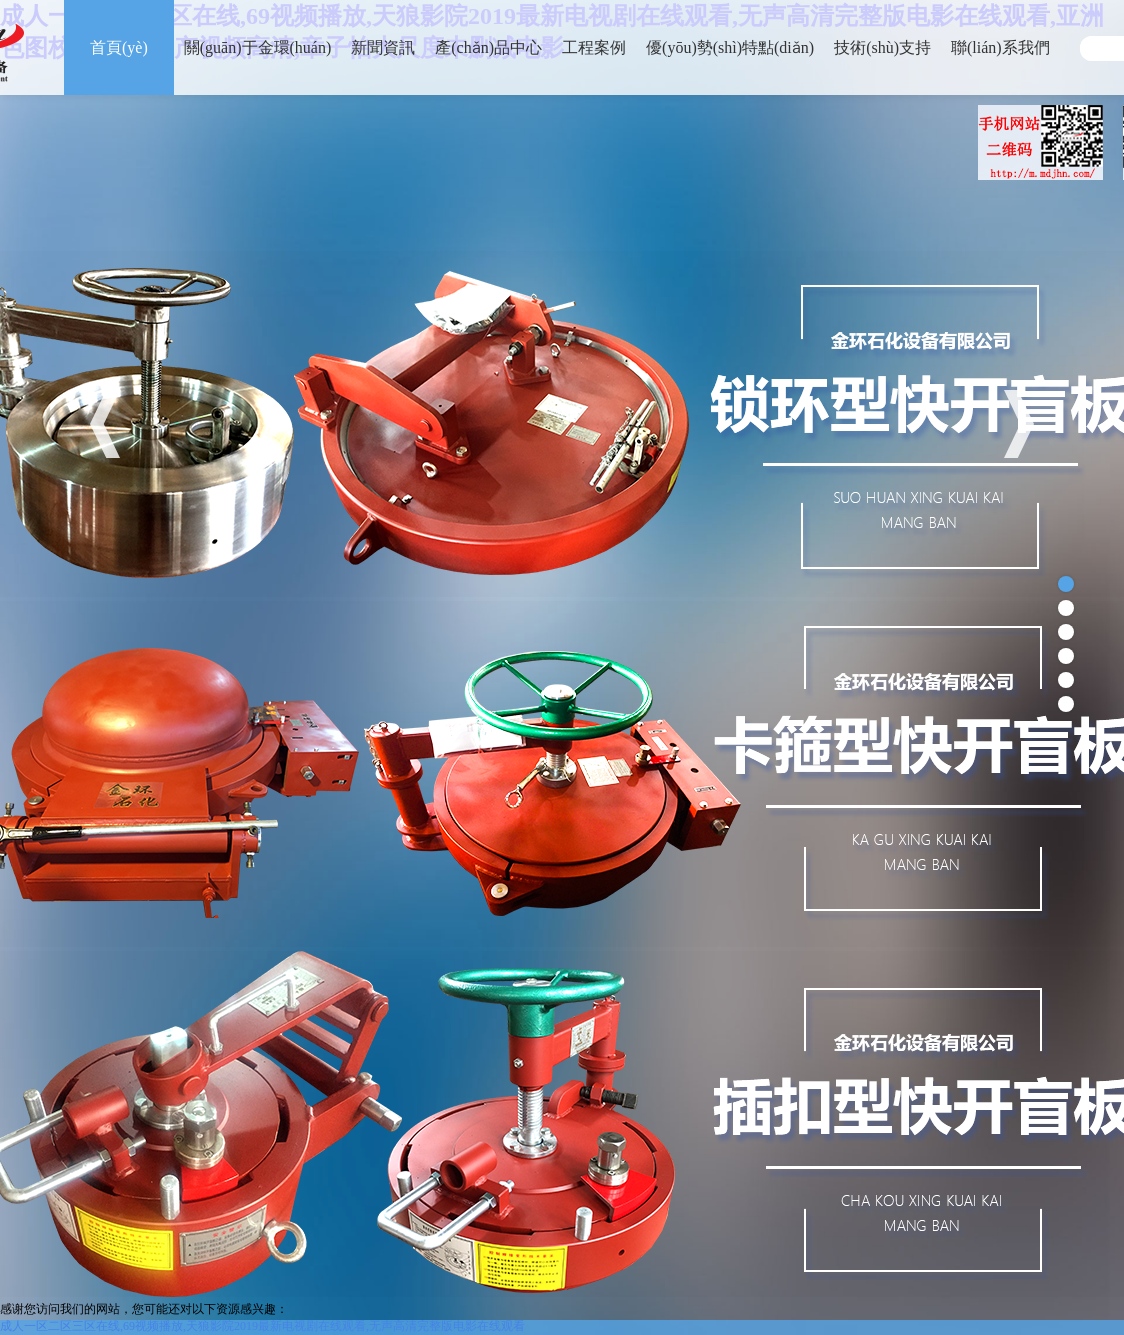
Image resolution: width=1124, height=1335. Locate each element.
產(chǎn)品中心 (488, 47)
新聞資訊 (383, 47)
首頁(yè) (119, 47)
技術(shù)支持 (882, 47)
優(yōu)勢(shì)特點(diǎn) (730, 47)
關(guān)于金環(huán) (258, 47)
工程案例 (594, 47)
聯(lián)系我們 (1000, 47)
